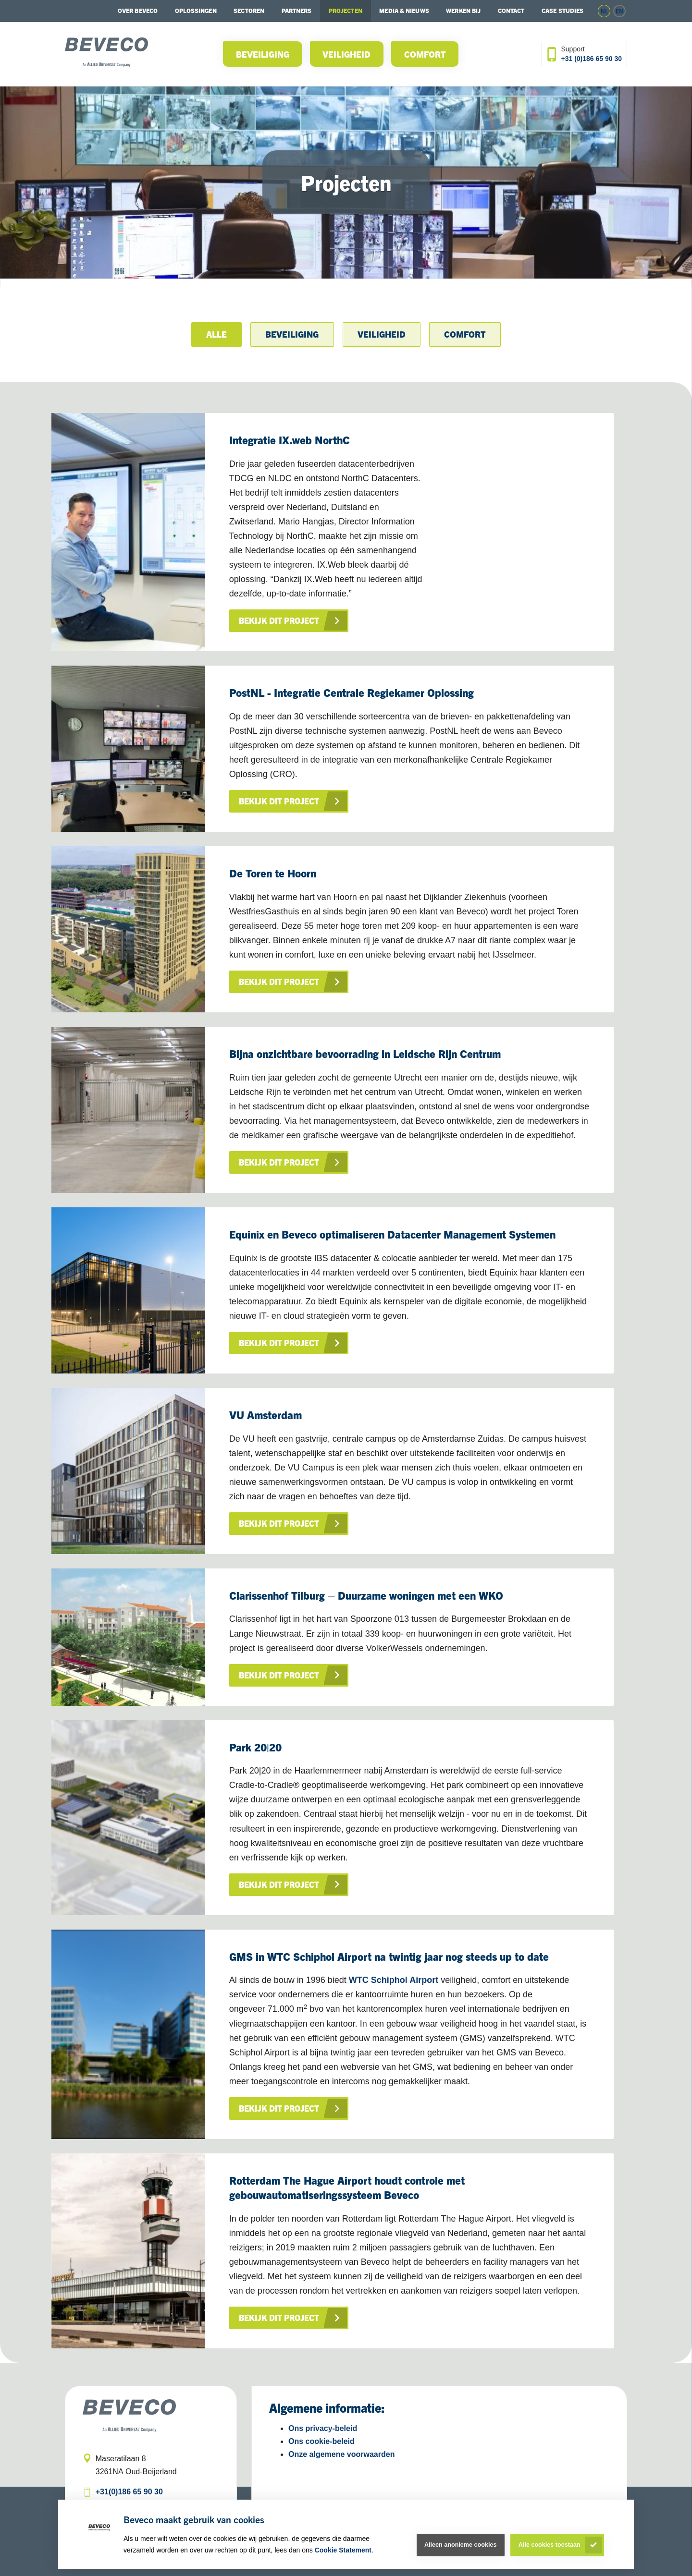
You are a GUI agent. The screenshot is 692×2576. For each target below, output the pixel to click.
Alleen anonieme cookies (460, 2544)
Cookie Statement (343, 2550)
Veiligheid (346, 54)
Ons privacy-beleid (322, 2428)
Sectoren (249, 10)
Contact (511, 10)
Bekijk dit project (279, 620)
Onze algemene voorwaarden (341, 2454)
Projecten (345, 10)
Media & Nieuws (404, 10)
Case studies (562, 10)
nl (604, 10)
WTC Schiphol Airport (393, 1980)
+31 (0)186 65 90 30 (591, 58)
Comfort (425, 54)
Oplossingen (196, 10)
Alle (216, 334)
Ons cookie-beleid (321, 2441)
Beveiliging (262, 54)
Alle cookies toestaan (550, 2544)
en (619, 10)
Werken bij (463, 10)
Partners (297, 10)
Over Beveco (138, 10)
